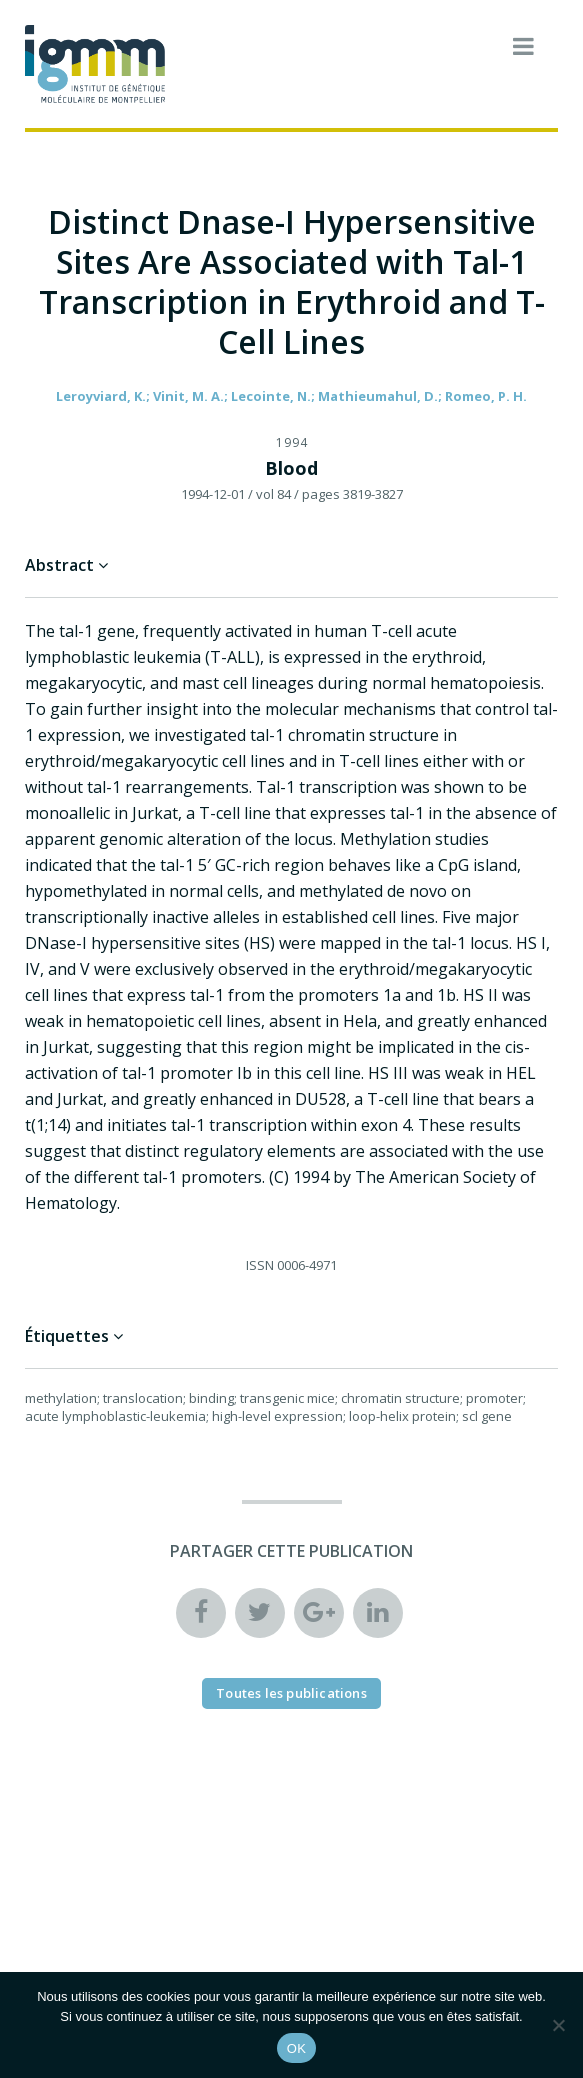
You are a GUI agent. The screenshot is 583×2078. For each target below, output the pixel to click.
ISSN (260, 1265)
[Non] (558, 2025)
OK (296, 2048)
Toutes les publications (291, 1693)
